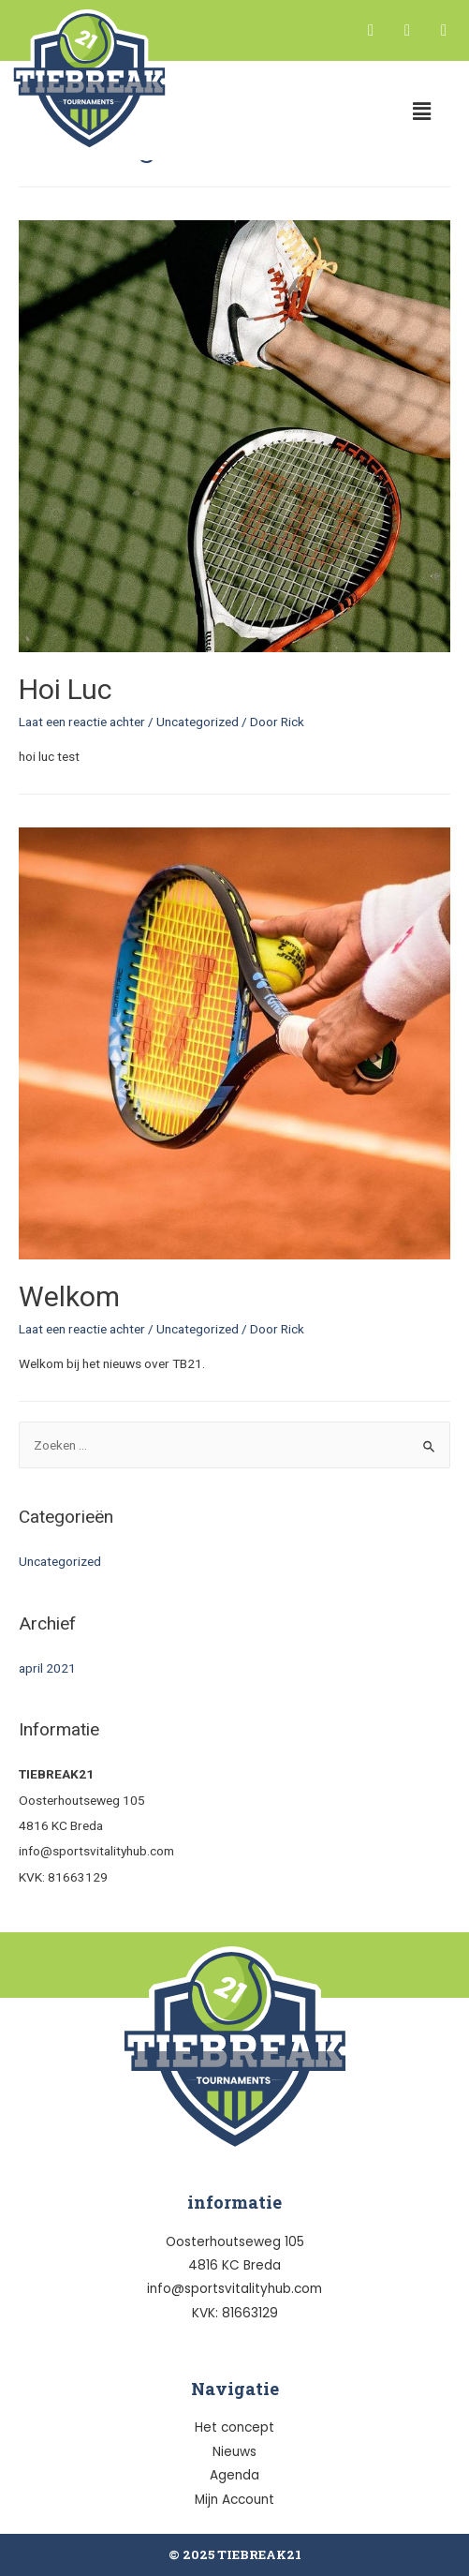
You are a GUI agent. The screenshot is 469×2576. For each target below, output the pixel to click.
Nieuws (234, 2452)
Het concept (234, 2427)
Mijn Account (234, 2500)
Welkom (69, 1296)
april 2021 (47, 1667)
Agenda (234, 2475)
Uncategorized (197, 721)
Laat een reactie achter (82, 721)
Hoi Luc (65, 689)
